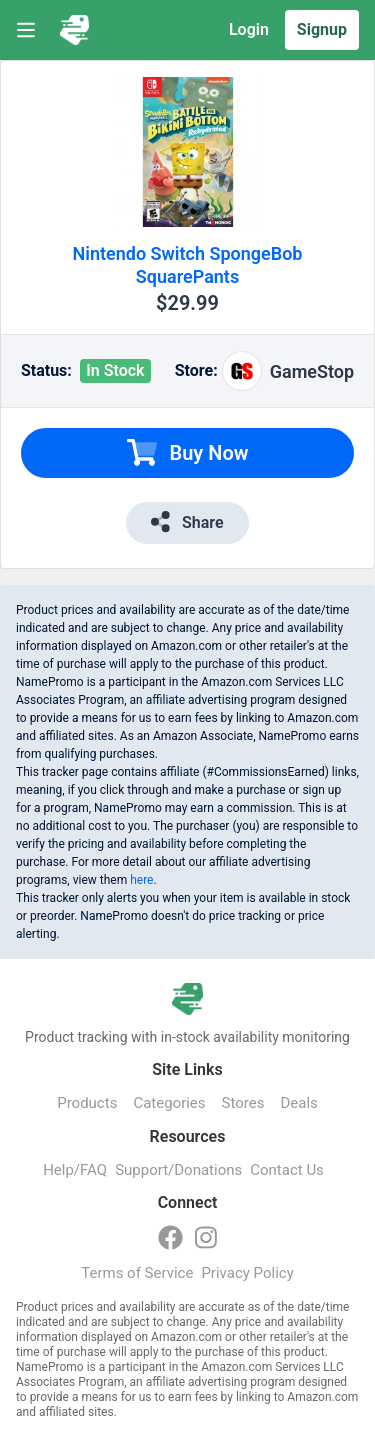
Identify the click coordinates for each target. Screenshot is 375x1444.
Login (249, 29)
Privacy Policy (247, 1273)
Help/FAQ (75, 1170)
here (141, 880)
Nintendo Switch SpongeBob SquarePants (188, 265)
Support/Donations (178, 1170)
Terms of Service (137, 1273)
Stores (243, 1103)
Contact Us (287, 1170)
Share (187, 521)
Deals (298, 1103)
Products (87, 1103)
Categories (169, 1103)
